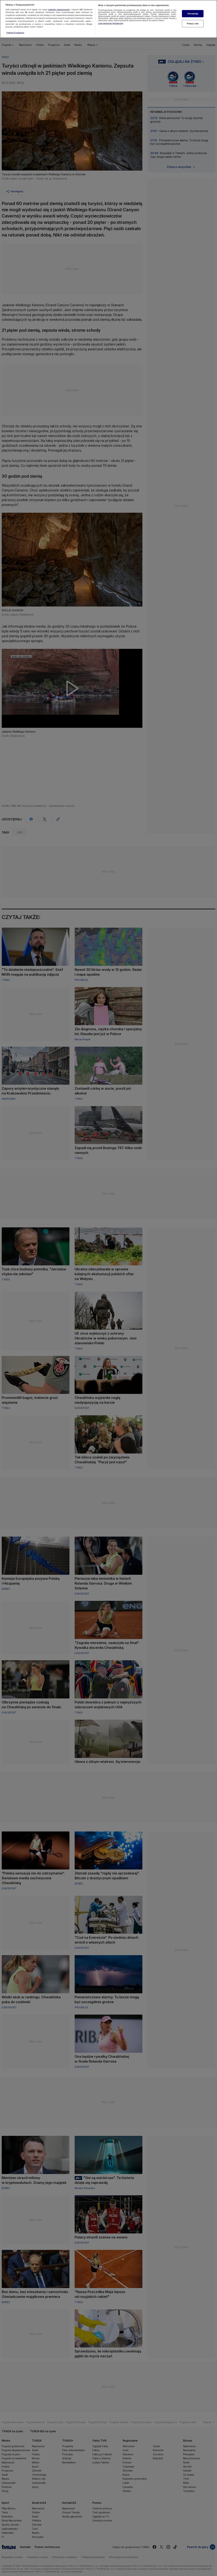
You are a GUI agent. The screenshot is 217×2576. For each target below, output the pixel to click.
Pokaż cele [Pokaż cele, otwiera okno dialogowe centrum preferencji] (193, 23)
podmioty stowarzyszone (59, 9)
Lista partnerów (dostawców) (110, 23)
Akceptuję (192, 13)
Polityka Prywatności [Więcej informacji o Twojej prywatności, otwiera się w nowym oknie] (15, 33)
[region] (108, 19)
